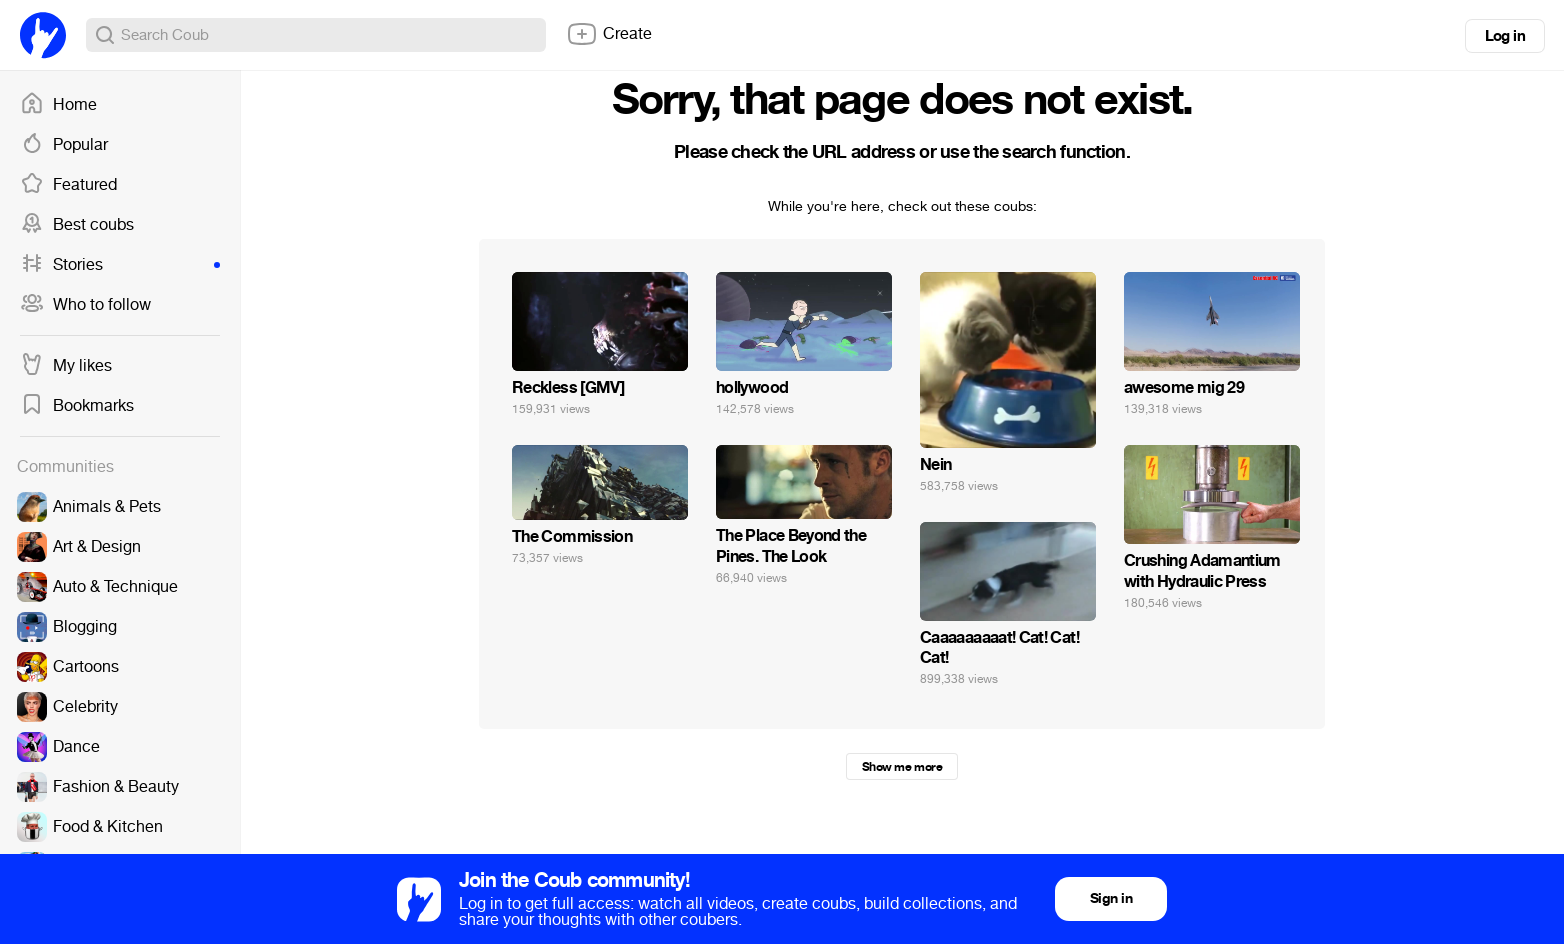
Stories (120, 265)
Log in (1505, 36)
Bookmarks (77, 406)
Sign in (1111, 898)
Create (609, 34)
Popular (64, 145)
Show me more (902, 767)
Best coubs (77, 225)
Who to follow (85, 305)
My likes (66, 366)
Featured (68, 185)
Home (58, 105)
